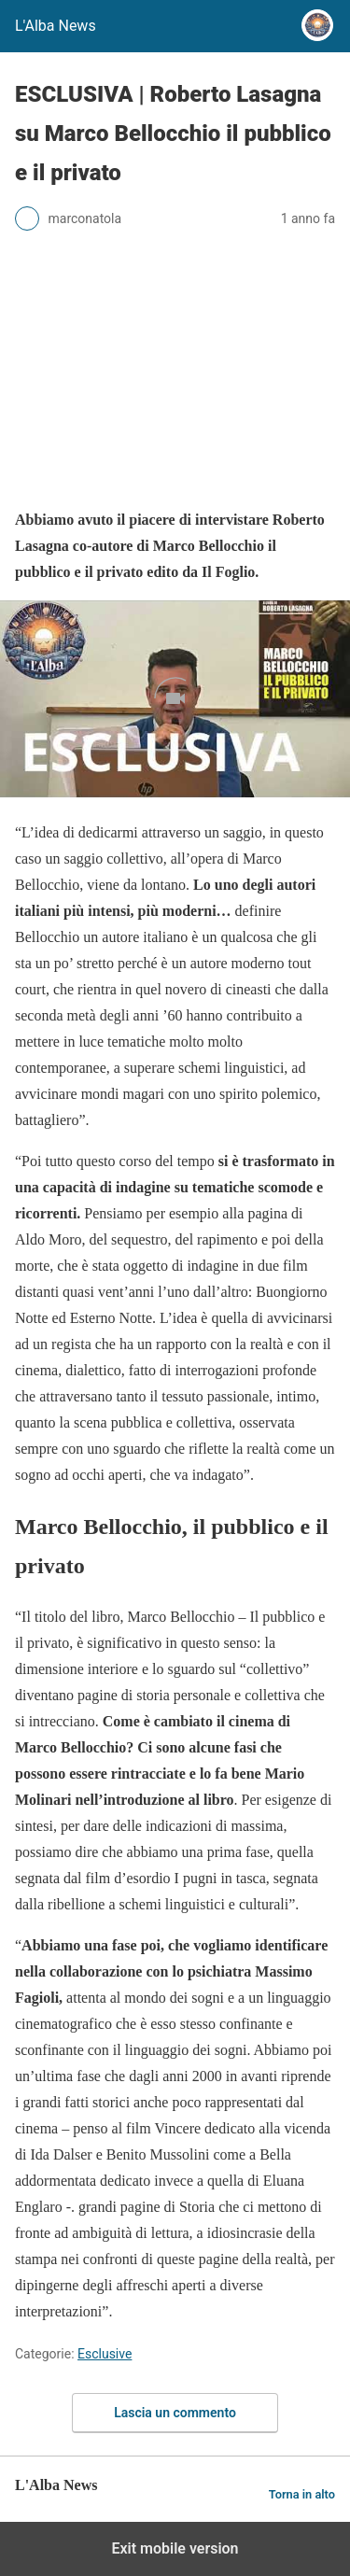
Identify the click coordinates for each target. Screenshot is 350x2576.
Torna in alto (302, 2494)
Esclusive (104, 2353)
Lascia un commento (175, 2412)
